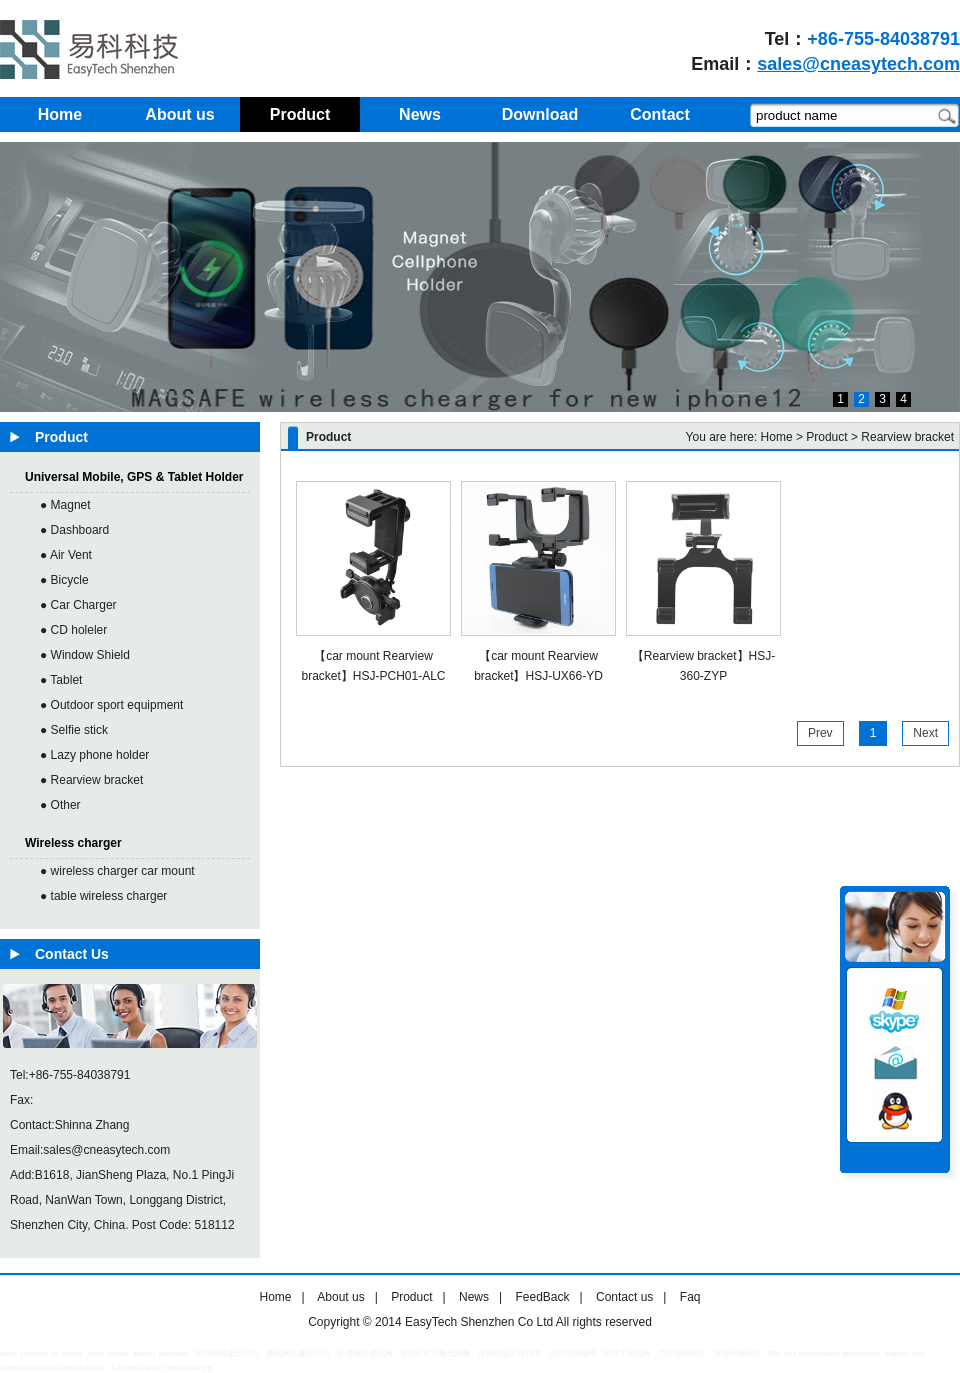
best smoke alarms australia (139, 1353)
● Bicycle (64, 580)
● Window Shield (85, 655)
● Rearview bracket (91, 780)
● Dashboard (74, 530)
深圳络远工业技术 (510, 1353)
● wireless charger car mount (117, 871)
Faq (690, 1297)
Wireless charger (73, 843)
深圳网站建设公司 (227, 1353)
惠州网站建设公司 (298, 1353)
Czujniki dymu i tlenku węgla (161, 1367)
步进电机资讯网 (365, 1353)
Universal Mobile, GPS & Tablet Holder (134, 477)
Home (777, 437)
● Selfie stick (74, 730)
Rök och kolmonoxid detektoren (823, 1353)
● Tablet (61, 680)
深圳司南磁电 (573, 1353)
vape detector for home (41, 1353)
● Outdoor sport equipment (111, 705)
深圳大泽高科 (627, 1353)
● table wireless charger (103, 896)
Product (411, 1297)
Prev (820, 733)
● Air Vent (66, 555)
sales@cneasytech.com (858, 64)
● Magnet (65, 505)
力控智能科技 (682, 1353)
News (474, 1297)
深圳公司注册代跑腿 (435, 1353)
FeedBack (542, 1297)
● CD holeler (73, 630)
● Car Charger (78, 605)
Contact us (624, 1297)
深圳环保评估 (737, 1353)
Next (925, 733)
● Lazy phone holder (94, 755)
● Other (60, 805)
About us (340, 1297)
